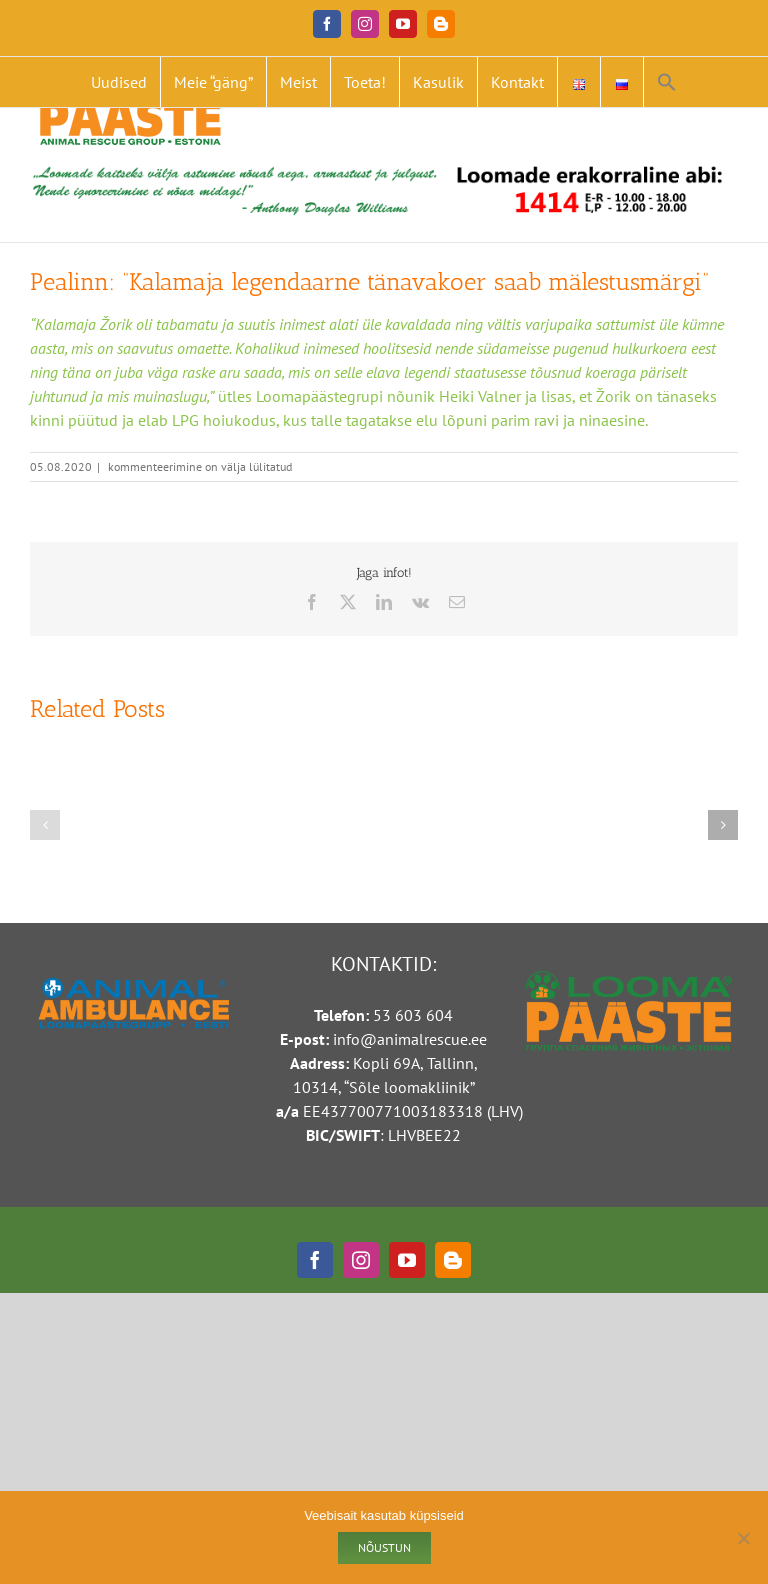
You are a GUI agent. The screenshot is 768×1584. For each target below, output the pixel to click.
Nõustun (384, 1547)
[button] (667, 82)
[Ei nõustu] (743, 1538)
